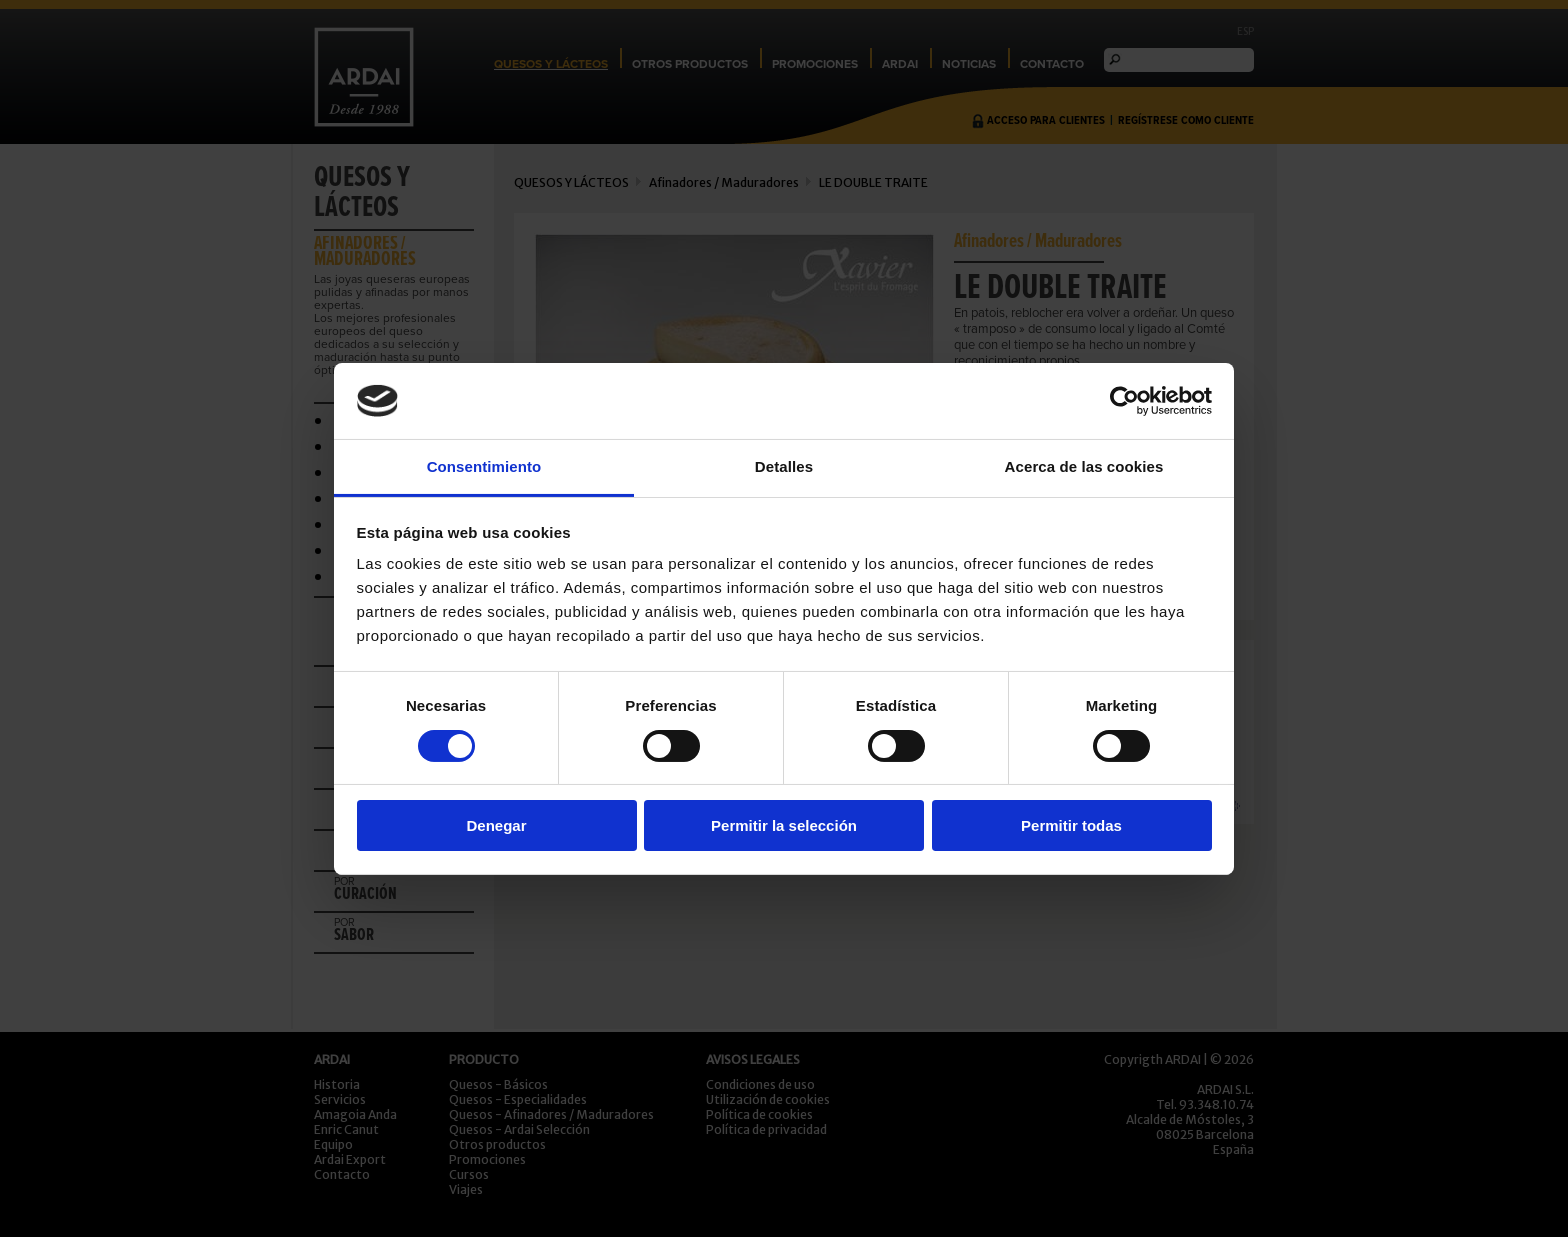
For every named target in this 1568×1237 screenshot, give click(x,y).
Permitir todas (1071, 825)
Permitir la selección (784, 825)
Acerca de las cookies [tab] (1084, 466)
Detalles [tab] (784, 466)
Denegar (496, 825)
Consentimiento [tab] (484, 466)
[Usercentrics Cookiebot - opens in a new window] (1124, 401)
